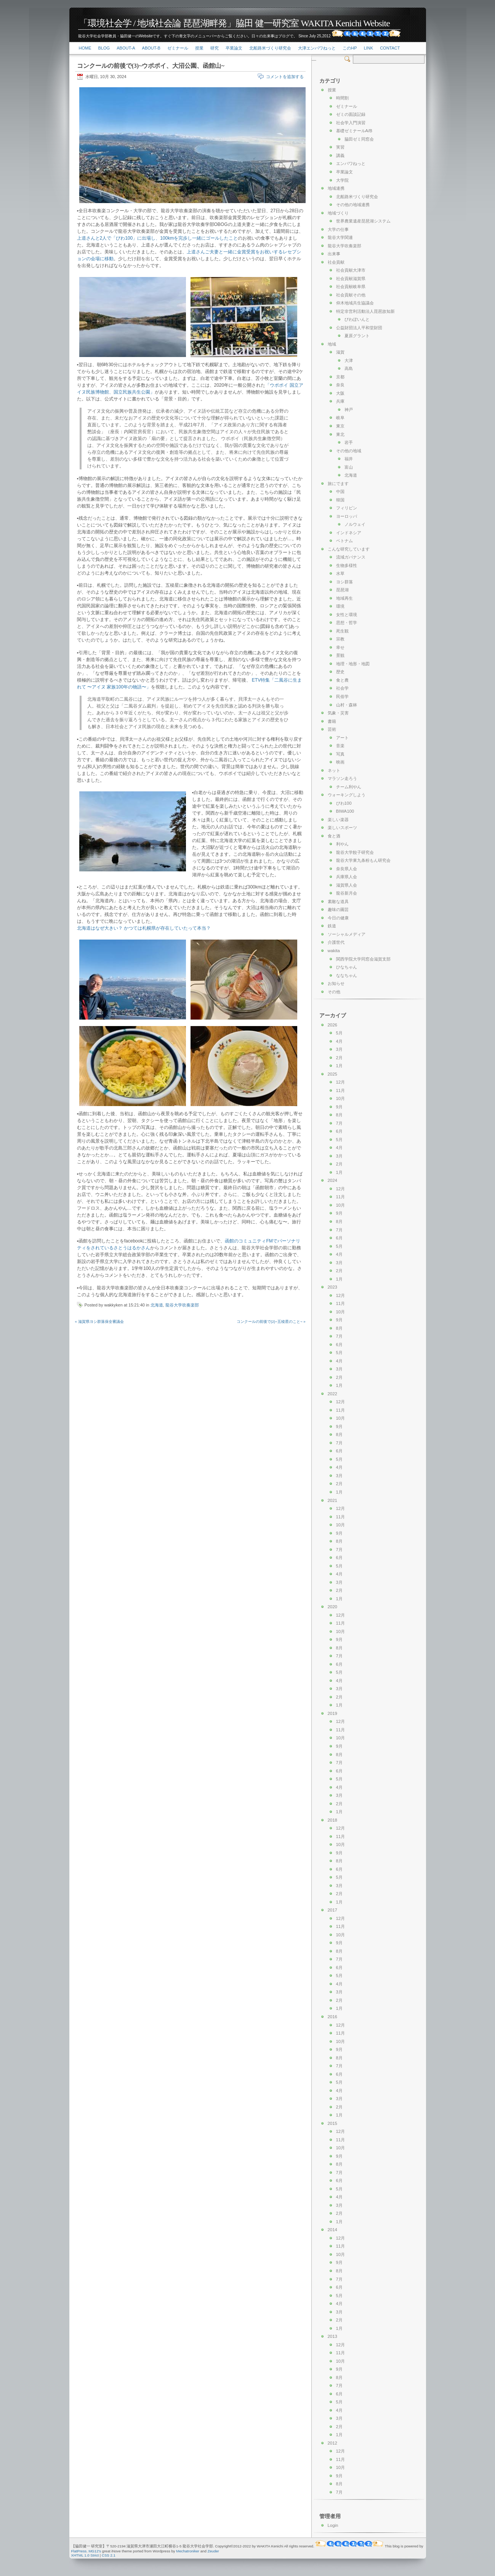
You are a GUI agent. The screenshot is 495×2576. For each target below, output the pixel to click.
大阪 (340, 393)
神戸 (348, 409)
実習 (340, 147)
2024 (332, 1180)
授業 (199, 48)
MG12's (94, 2551)
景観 (340, 655)
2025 (332, 1074)
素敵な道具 (338, 901)
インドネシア (348, 532)
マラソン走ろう (342, 778)
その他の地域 (348, 450)
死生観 (342, 631)
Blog (104, 48)
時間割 (342, 98)
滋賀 (340, 352)
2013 (332, 2336)
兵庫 (340, 401)
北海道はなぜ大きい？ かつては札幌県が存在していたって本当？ (144, 928)
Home (85, 48)
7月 (339, 1123)
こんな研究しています (349, 549)
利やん (342, 844)
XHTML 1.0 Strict (85, 2555)
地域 (332, 344)
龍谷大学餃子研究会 (355, 852)
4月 (339, 1041)
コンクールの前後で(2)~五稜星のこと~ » (271, 1321)
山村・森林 (346, 705)
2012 (332, 2443)
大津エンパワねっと (317, 48)
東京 (340, 426)
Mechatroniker (187, 2551)
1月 (339, 1065)
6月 (339, 1131)
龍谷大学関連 (340, 237)
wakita (334, 950)
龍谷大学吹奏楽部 (182, 1305)
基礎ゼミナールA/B (354, 130)
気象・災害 (338, 713)
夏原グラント (357, 335)
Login (333, 2525)
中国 (340, 491)
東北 (340, 434)
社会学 (342, 688)
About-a (126, 48)
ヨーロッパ (346, 516)
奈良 (340, 385)
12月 (340, 1082)
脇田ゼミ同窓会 (359, 139)
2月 (339, 1057)
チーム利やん (348, 786)
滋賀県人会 (346, 885)
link (368, 48)
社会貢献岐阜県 (350, 286)
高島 (348, 368)
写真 (340, 754)
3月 (339, 1049)
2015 (332, 2123)
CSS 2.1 (108, 2555)
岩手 (348, 442)
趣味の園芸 (338, 909)
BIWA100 (345, 811)
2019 (332, 1713)
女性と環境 (346, 614)
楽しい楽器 (338, 819)
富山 (348, 467)
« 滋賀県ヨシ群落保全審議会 (99, 1321)
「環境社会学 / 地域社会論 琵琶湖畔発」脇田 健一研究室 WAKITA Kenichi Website (234, 23)
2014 (332, 2229)
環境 (340, 606)
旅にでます (338, 483)
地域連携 (336, 188)
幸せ (340, 647)
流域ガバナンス (350, 557)
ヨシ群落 (344, 582)
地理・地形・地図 (353, 663)
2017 (332, 1910)
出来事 (334, 253)
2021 (332, 1500)
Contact (390, 48)
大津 (348, 360)
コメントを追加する (285, 76)
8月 (339, 1115)
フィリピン (346, 508)
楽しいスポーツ (342, 827)
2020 (332, 1606)
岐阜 (340, 417)
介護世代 (336, 942)
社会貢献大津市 (350, 270)
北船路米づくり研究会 (270, 48)
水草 (340, 573)
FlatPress (79, 2551)
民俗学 (342, 696)
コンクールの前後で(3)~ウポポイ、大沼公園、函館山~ (150, 65)
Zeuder (213, 2551)
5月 (339, 1033)
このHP (350, 48)
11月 (340, 1090)
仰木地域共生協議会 (355, 303)
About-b (151, 48)
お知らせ (336, 983)
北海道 (157, 1305)
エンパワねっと (350, 163)
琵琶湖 (342, 590)
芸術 (332, 729)
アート (342, 737)
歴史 (340, 671)
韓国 (340, 500)
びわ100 (344, 803)
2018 (332, 1820)
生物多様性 (346, 565)
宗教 (340, 639)
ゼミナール (177, 48)
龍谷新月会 (346, 893)
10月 (340, 1098)
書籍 (332, 721)
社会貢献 (336, 262)
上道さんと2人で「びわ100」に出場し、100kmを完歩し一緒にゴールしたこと (157, 238)
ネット (334, 770)
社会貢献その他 (350, 295)
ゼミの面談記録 (350, 114)
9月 (339, 1107)
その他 (334, 991)
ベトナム (344, 540)
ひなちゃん (346, 967)
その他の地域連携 (353, 204)
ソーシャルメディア (346, 934)
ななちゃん (346, 975)
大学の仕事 (338, 229)
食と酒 (334, 836)
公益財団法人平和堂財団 (359, 327)
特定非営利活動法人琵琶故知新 (365, 311)
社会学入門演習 (350, 122)
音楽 (340, 745)
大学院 (342, 180)
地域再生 (344, 598)
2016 (332, 2016)
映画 (340, 762)
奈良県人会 (346, 868)
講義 (340, 155)
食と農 (342, 680)
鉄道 (332, 926)
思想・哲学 (346, 622)
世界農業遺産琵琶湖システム (363, 221)
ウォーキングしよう (346, 794)
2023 (332, 1287)
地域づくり (338, 213)
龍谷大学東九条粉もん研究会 (363, 860)
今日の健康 (338, 918)
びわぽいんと (357, 319)
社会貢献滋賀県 (350, 278)
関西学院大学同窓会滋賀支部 (363, 959)
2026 (332, 1025)
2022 (332, 1393)
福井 (348, 458)
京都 (340, 377)
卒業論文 (234, 48)
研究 (214, 48)
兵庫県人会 (346, 876)
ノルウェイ (354, 524)
